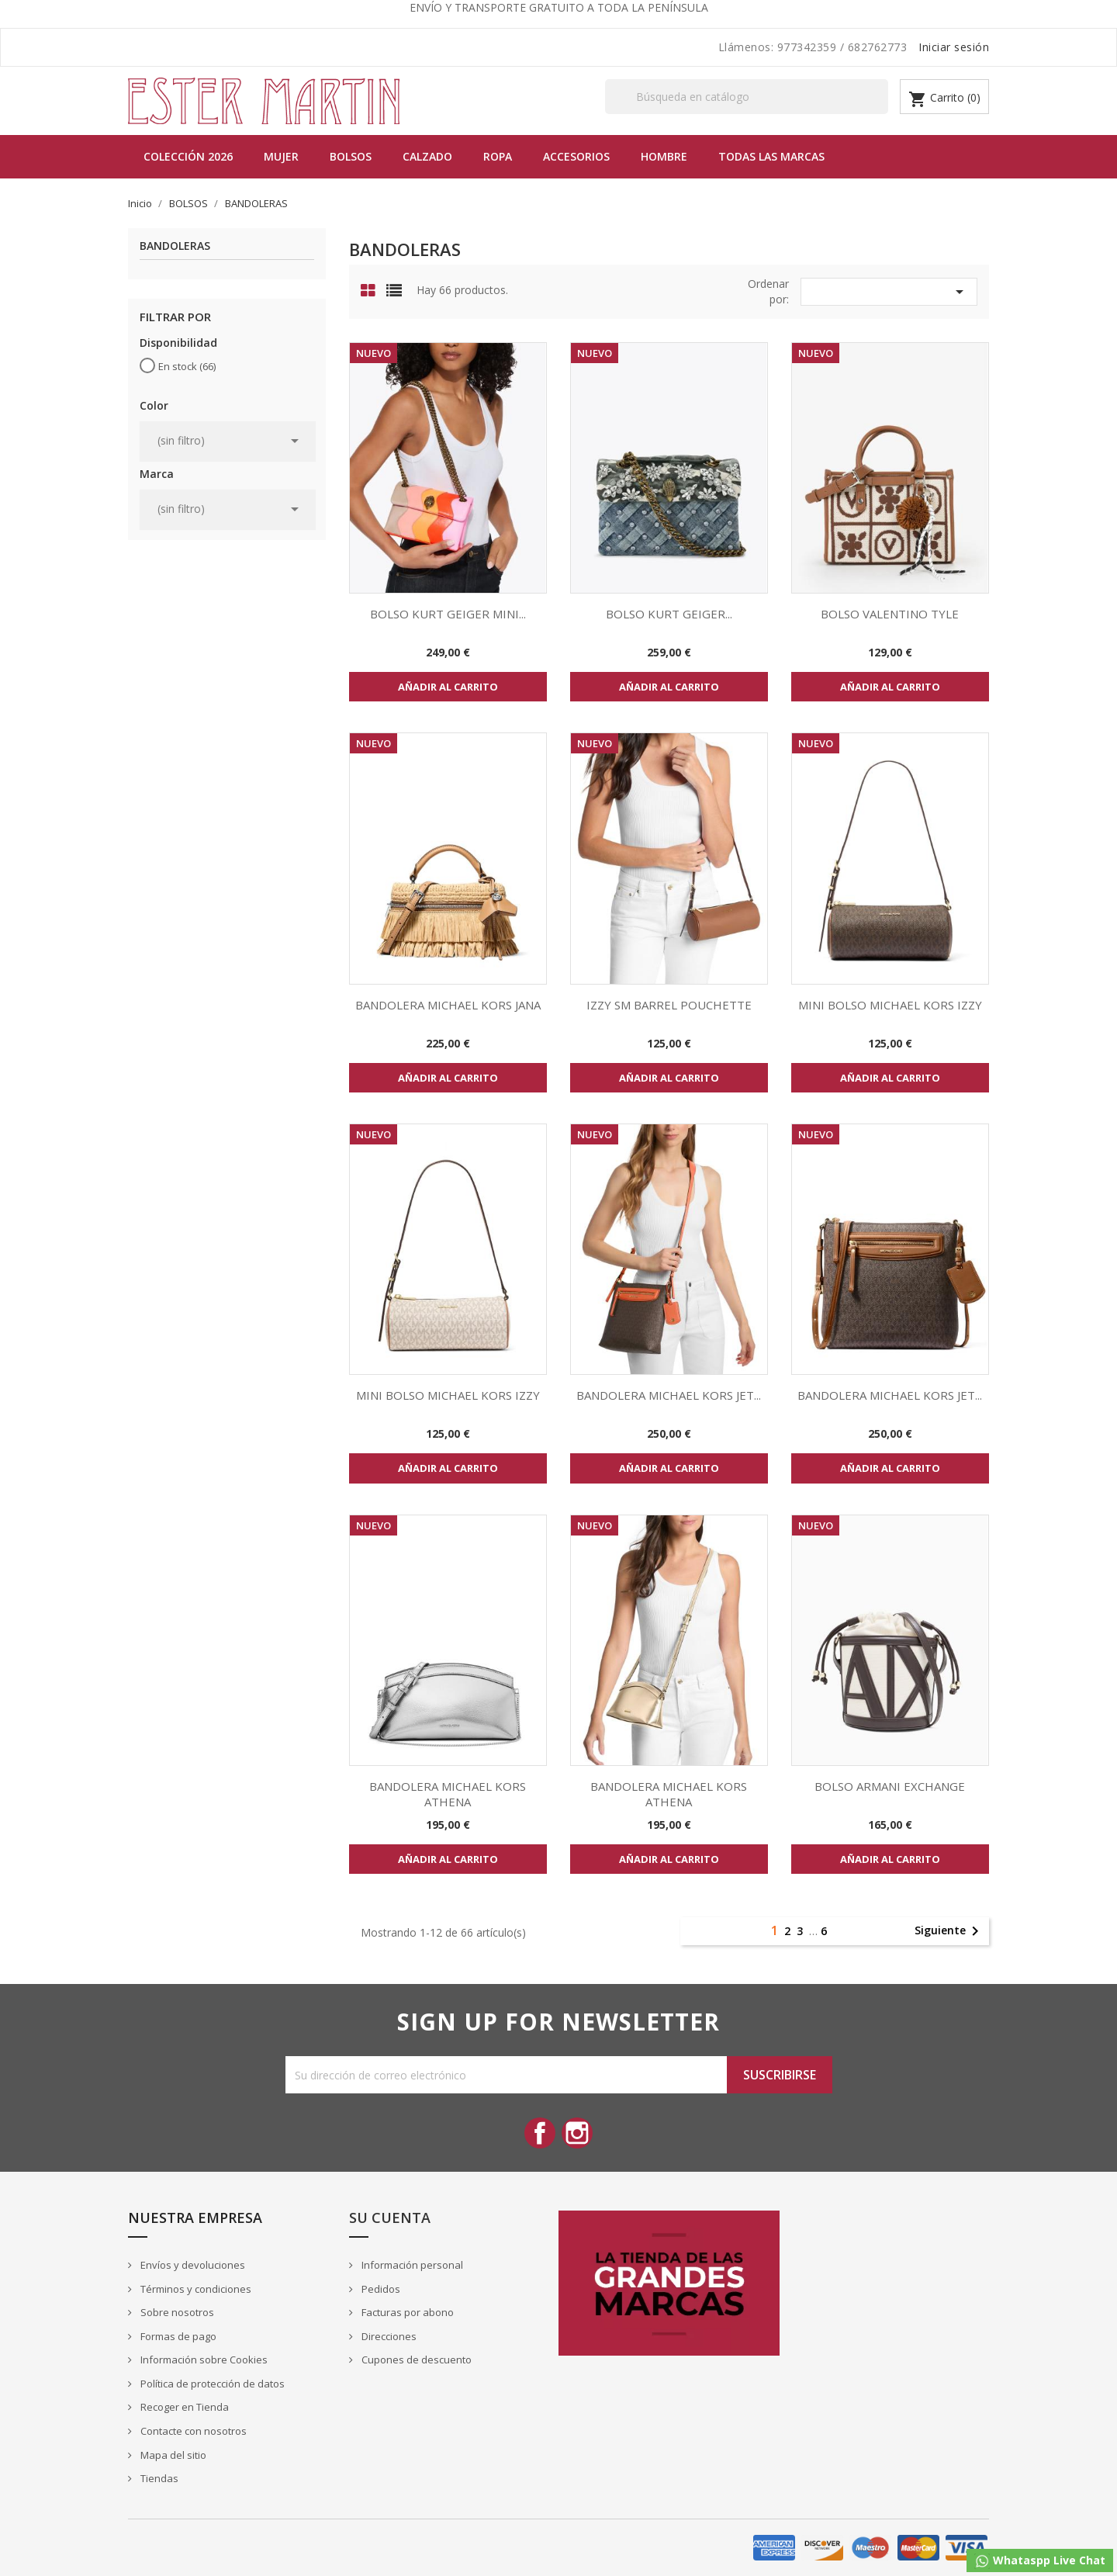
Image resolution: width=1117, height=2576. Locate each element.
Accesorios (576, 156)
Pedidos (379, 2289)
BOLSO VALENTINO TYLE (890, 613)
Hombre (664, 156)
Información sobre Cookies (203, 2360)
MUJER (281, 156)
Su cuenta (390, 2217)
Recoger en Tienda (183, 2407)
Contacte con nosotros (192, 2431)
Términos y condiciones (194, 2289)
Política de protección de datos (211, 2384)
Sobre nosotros (176, 2312)
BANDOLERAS (175, 246)
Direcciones (388, 2336)
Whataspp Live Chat (1039, 2561)
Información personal (411, 2265)
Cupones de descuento (415, 2360)
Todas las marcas (771, 156)
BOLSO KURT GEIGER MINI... (448, 613)
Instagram (577, 2132)
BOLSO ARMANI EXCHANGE (889, 1786)
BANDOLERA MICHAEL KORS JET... (668, 1395)
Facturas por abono (406, 2312)
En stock (187, 366)
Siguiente (949, 1931)
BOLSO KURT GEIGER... (669, 613)
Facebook (539, 2132)
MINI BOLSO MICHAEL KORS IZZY (890, 1005)
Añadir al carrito (448, 687)
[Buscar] (746, 96)
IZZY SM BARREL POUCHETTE (669, 1005)
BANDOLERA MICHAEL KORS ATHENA (447, 1793)
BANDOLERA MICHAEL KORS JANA (448, 1005)
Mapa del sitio (172, 2455)
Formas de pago (177, 2336)
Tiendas (158, 2478)
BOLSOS (351, 156)
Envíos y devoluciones (191, 2265)
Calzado (427, 156)
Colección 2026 (188, 156)
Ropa (497, 156)
